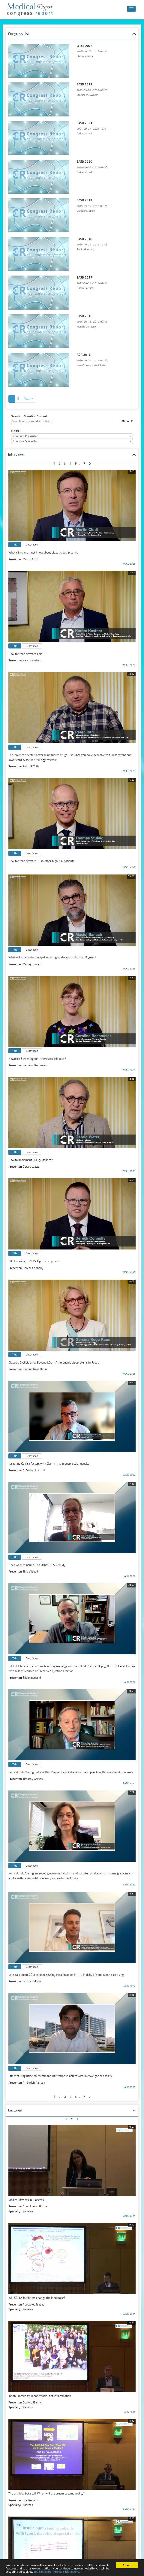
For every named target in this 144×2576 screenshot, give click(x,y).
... (80, 463)
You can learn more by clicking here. (57, 2572)
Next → (28, 398)
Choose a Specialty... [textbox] (25, 441)
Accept (127, 2565)
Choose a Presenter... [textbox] (26, 436)
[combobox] (72, 436)
